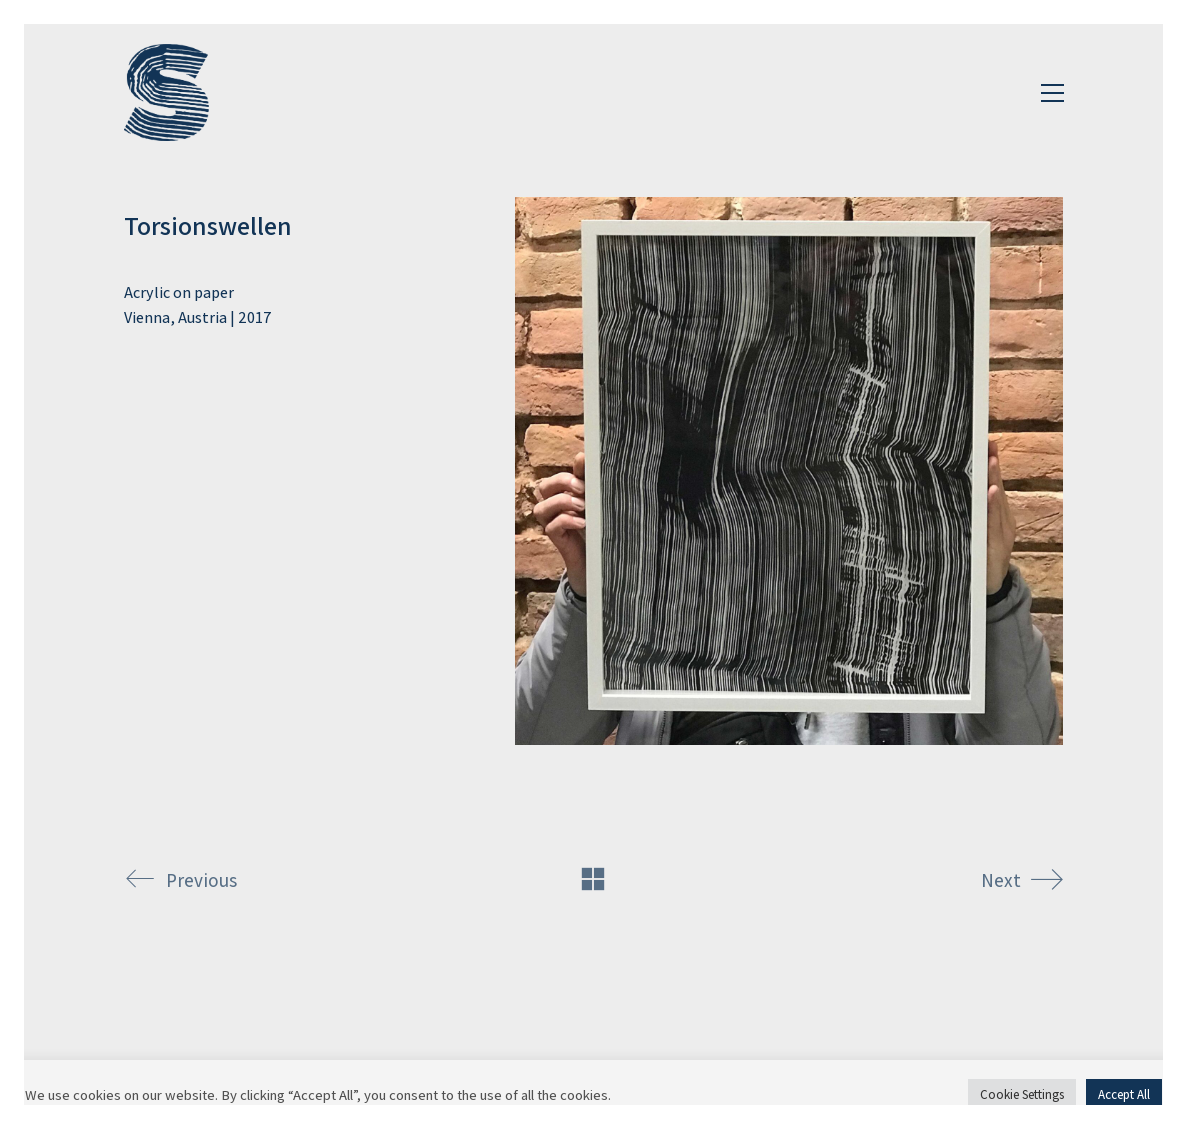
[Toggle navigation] (1052, 93)
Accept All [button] (1124, 1094)
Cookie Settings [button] (1022, 1094)
